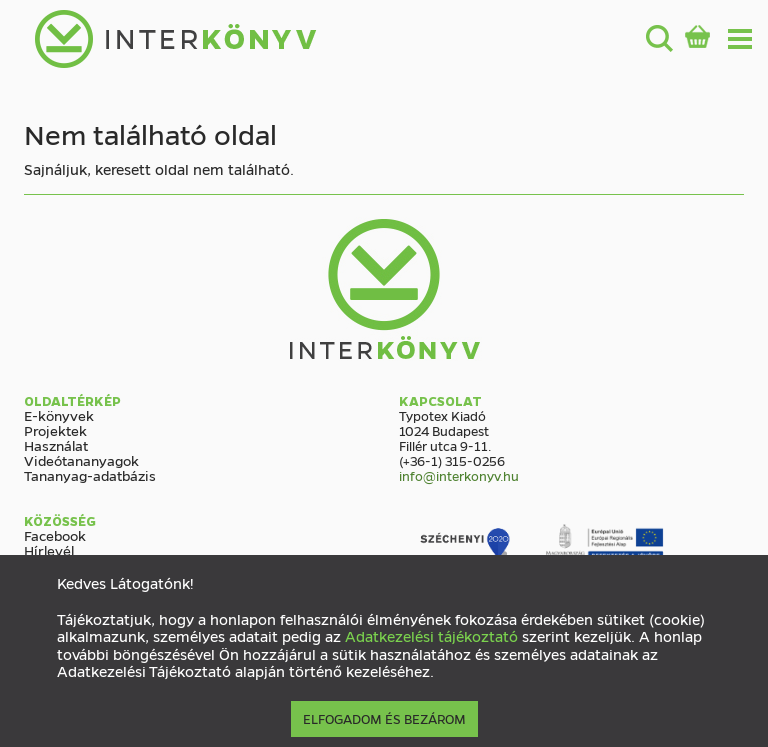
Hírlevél (49, 550)
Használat (56, 445)
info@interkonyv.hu (459, 475)
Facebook (55, 535)
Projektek (55, 430)
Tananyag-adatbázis (90, 475)
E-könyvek (59, 415)
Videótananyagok (81, 460)
